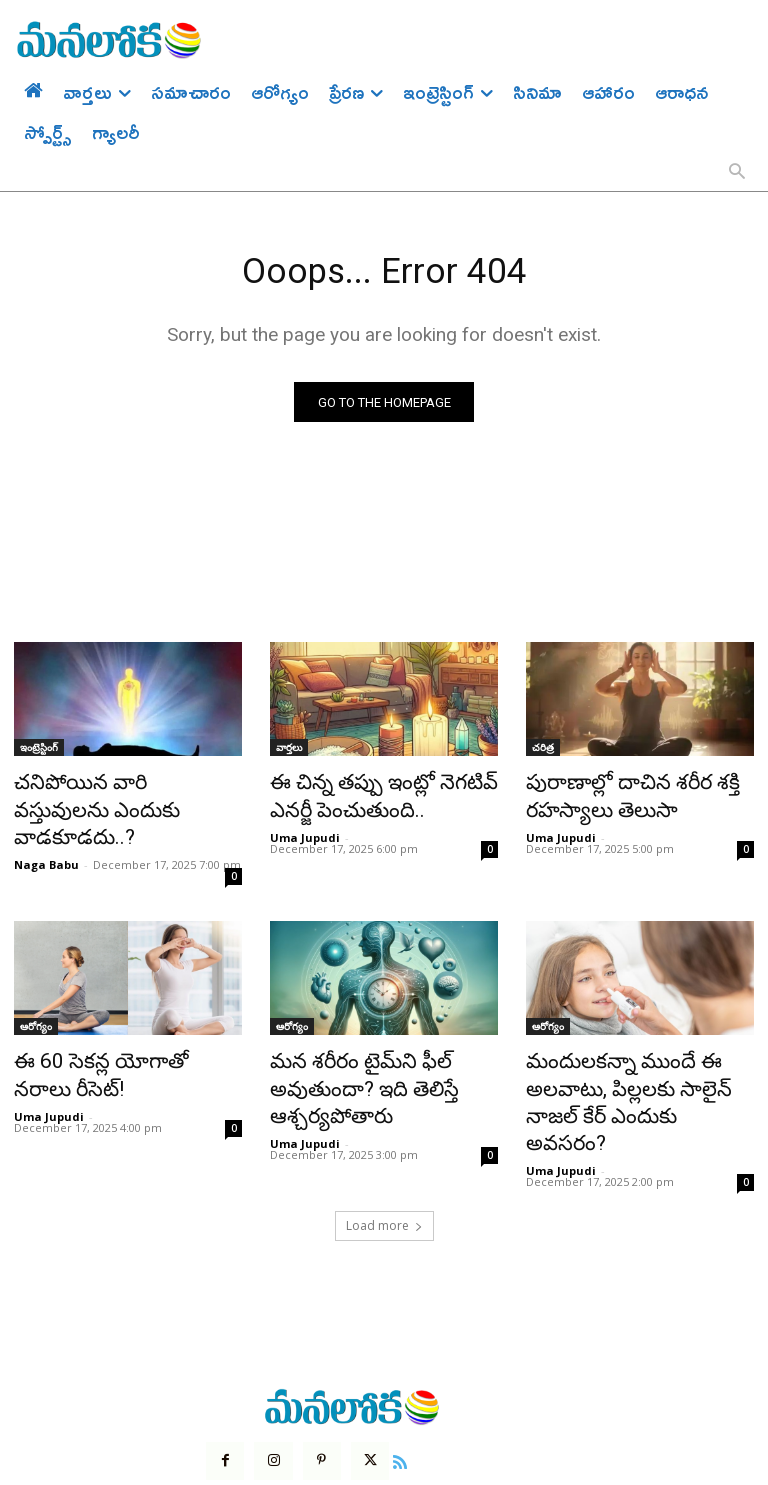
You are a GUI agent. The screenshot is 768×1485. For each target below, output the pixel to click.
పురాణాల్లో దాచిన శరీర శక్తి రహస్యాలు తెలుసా (612, 796)
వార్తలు (289, 752)
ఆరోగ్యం (36, 993)
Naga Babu (46, 831)
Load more (384, 1149)
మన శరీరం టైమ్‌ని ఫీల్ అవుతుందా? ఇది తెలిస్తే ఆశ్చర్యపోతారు (347, 1048)
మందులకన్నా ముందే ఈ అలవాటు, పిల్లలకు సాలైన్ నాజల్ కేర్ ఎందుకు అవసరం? (632, 1048)
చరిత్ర (543, 752)
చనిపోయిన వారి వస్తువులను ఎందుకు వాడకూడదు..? (108, 796)
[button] (737, 173)
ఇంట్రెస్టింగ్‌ (39, 752)
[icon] (387, 1382)
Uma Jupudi (305, 831)
